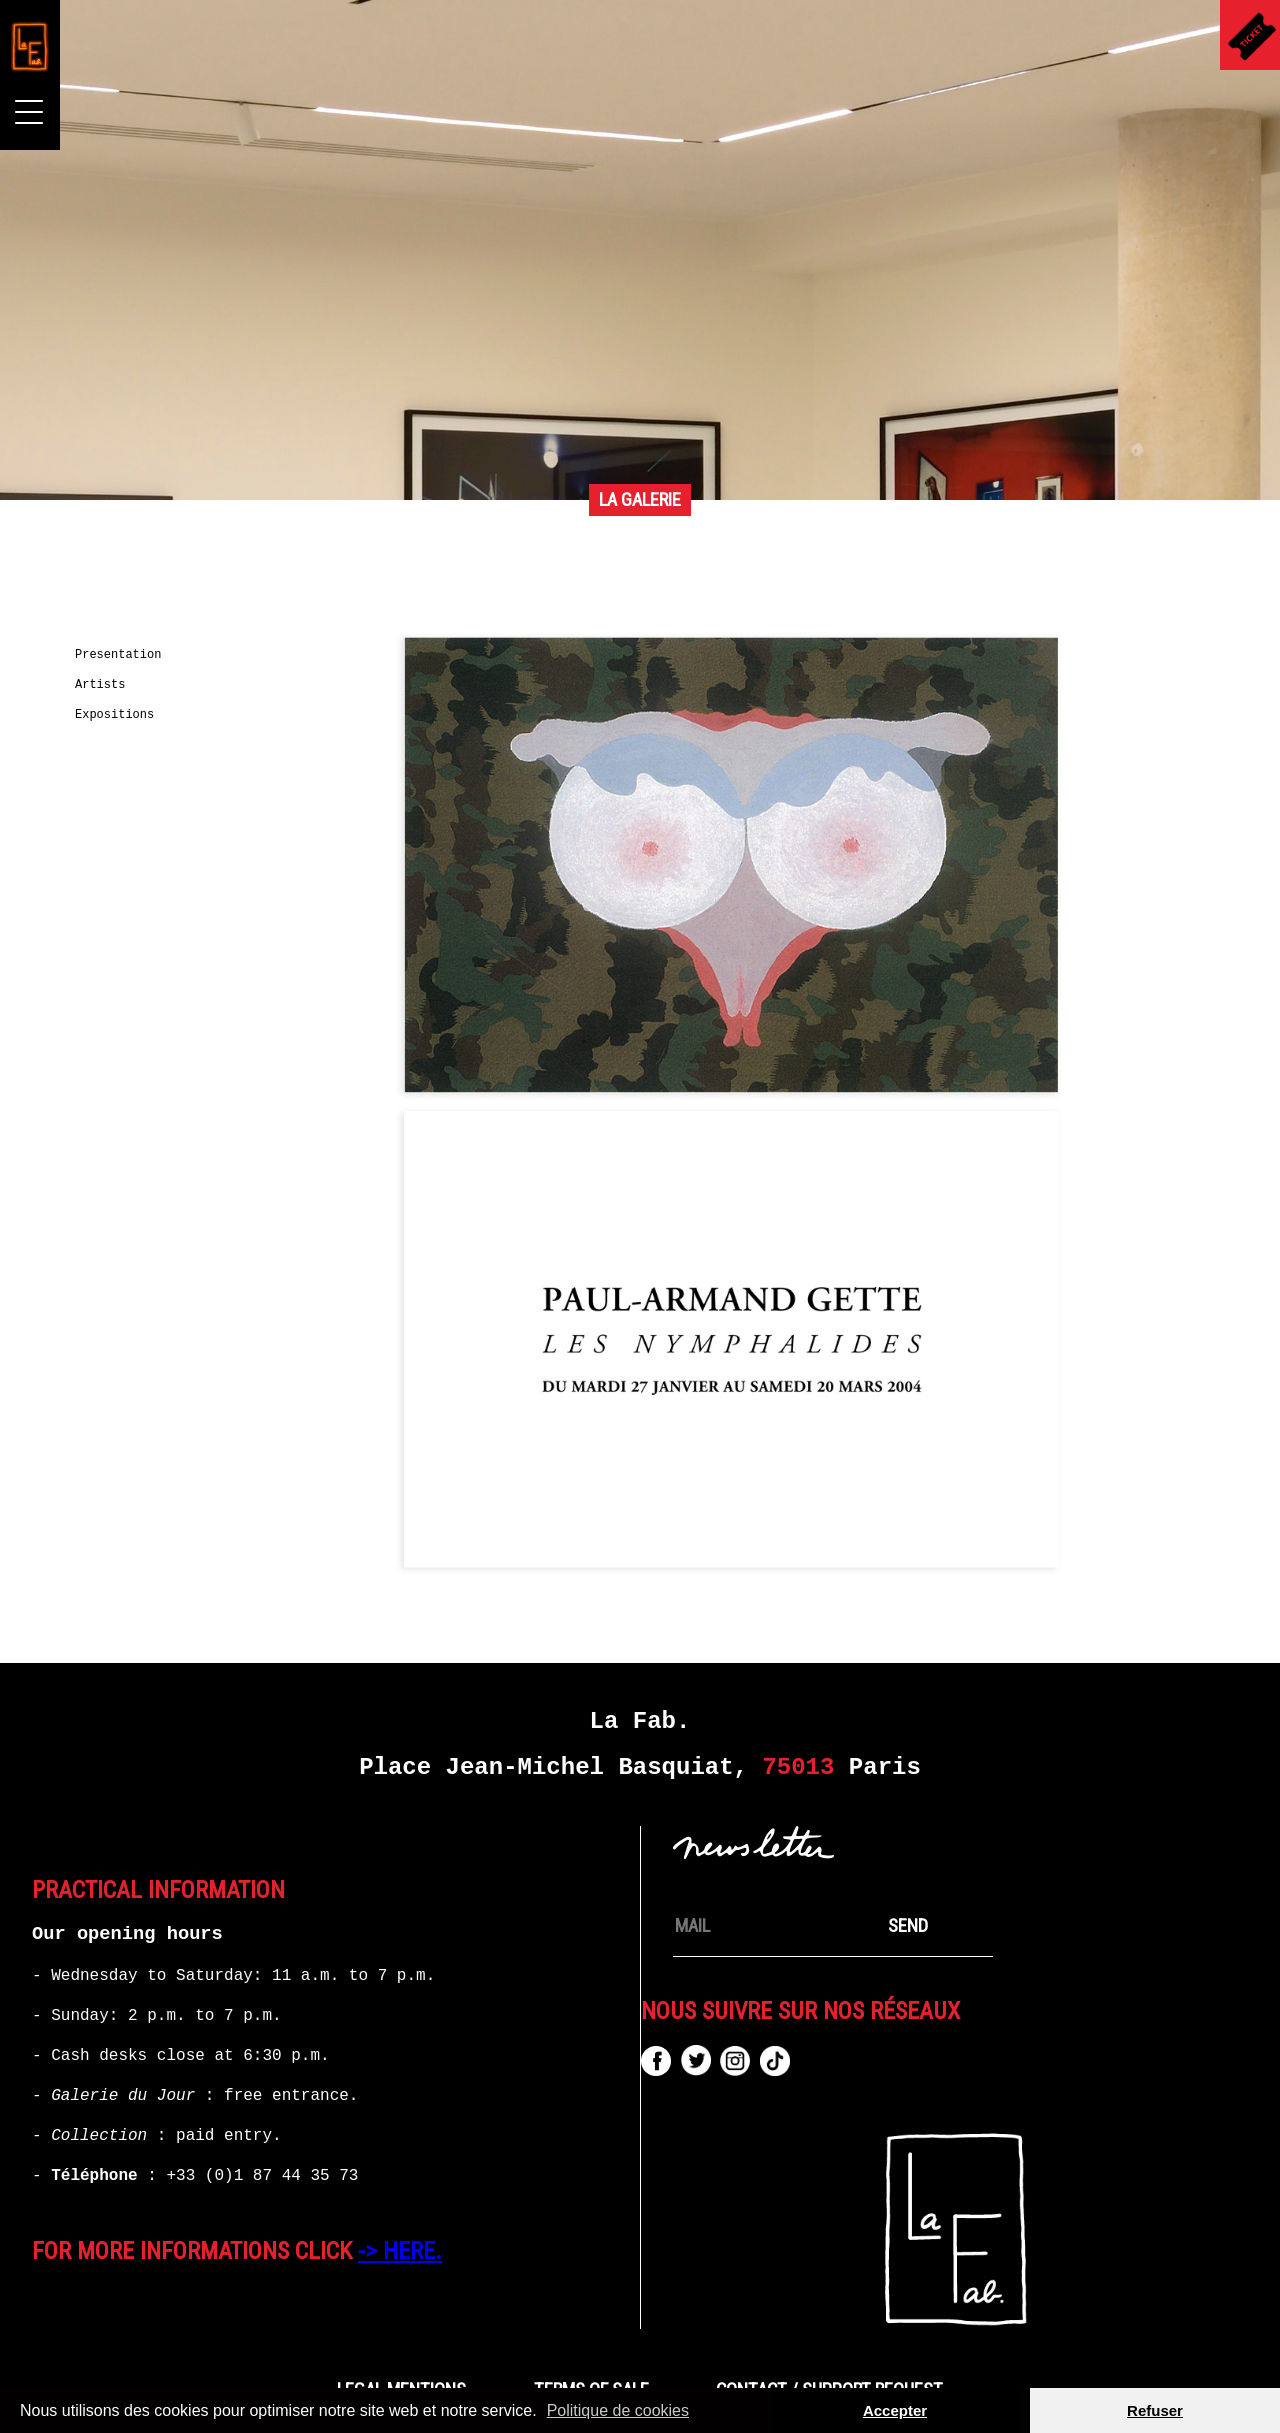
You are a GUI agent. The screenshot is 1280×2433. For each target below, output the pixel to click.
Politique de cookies (618, 2410)
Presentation (118, 655)
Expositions (114, 715)
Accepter (895, 2410)
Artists (100, 685)
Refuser (1155, 2410)
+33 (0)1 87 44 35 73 (262, 2176)
